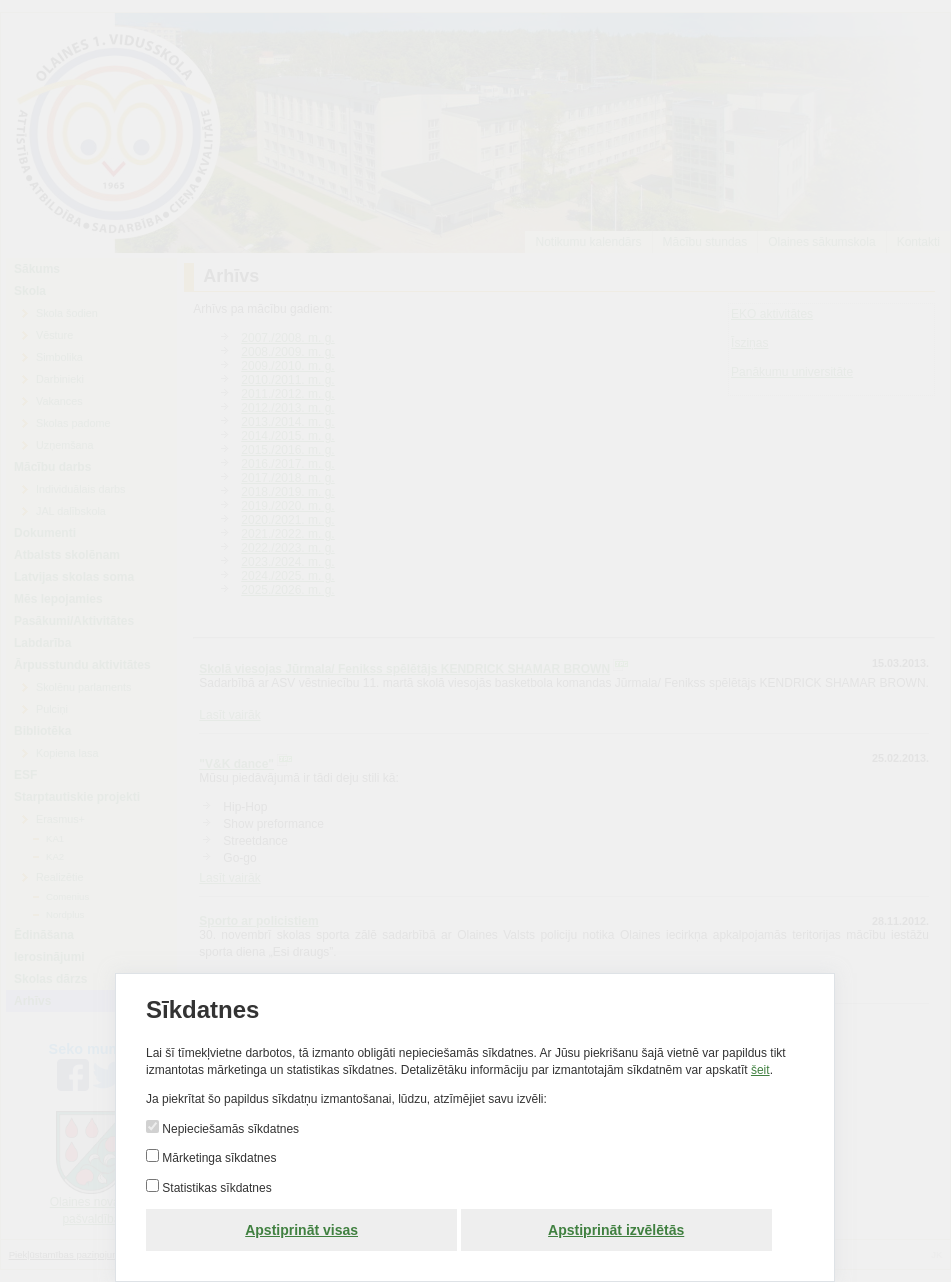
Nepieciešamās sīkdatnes (229, 1129)
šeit (760, 1070)
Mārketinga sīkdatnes (217, 1158)
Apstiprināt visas (302, 1230)
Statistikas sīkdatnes (215, 1188)
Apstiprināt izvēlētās (617, 1230)
